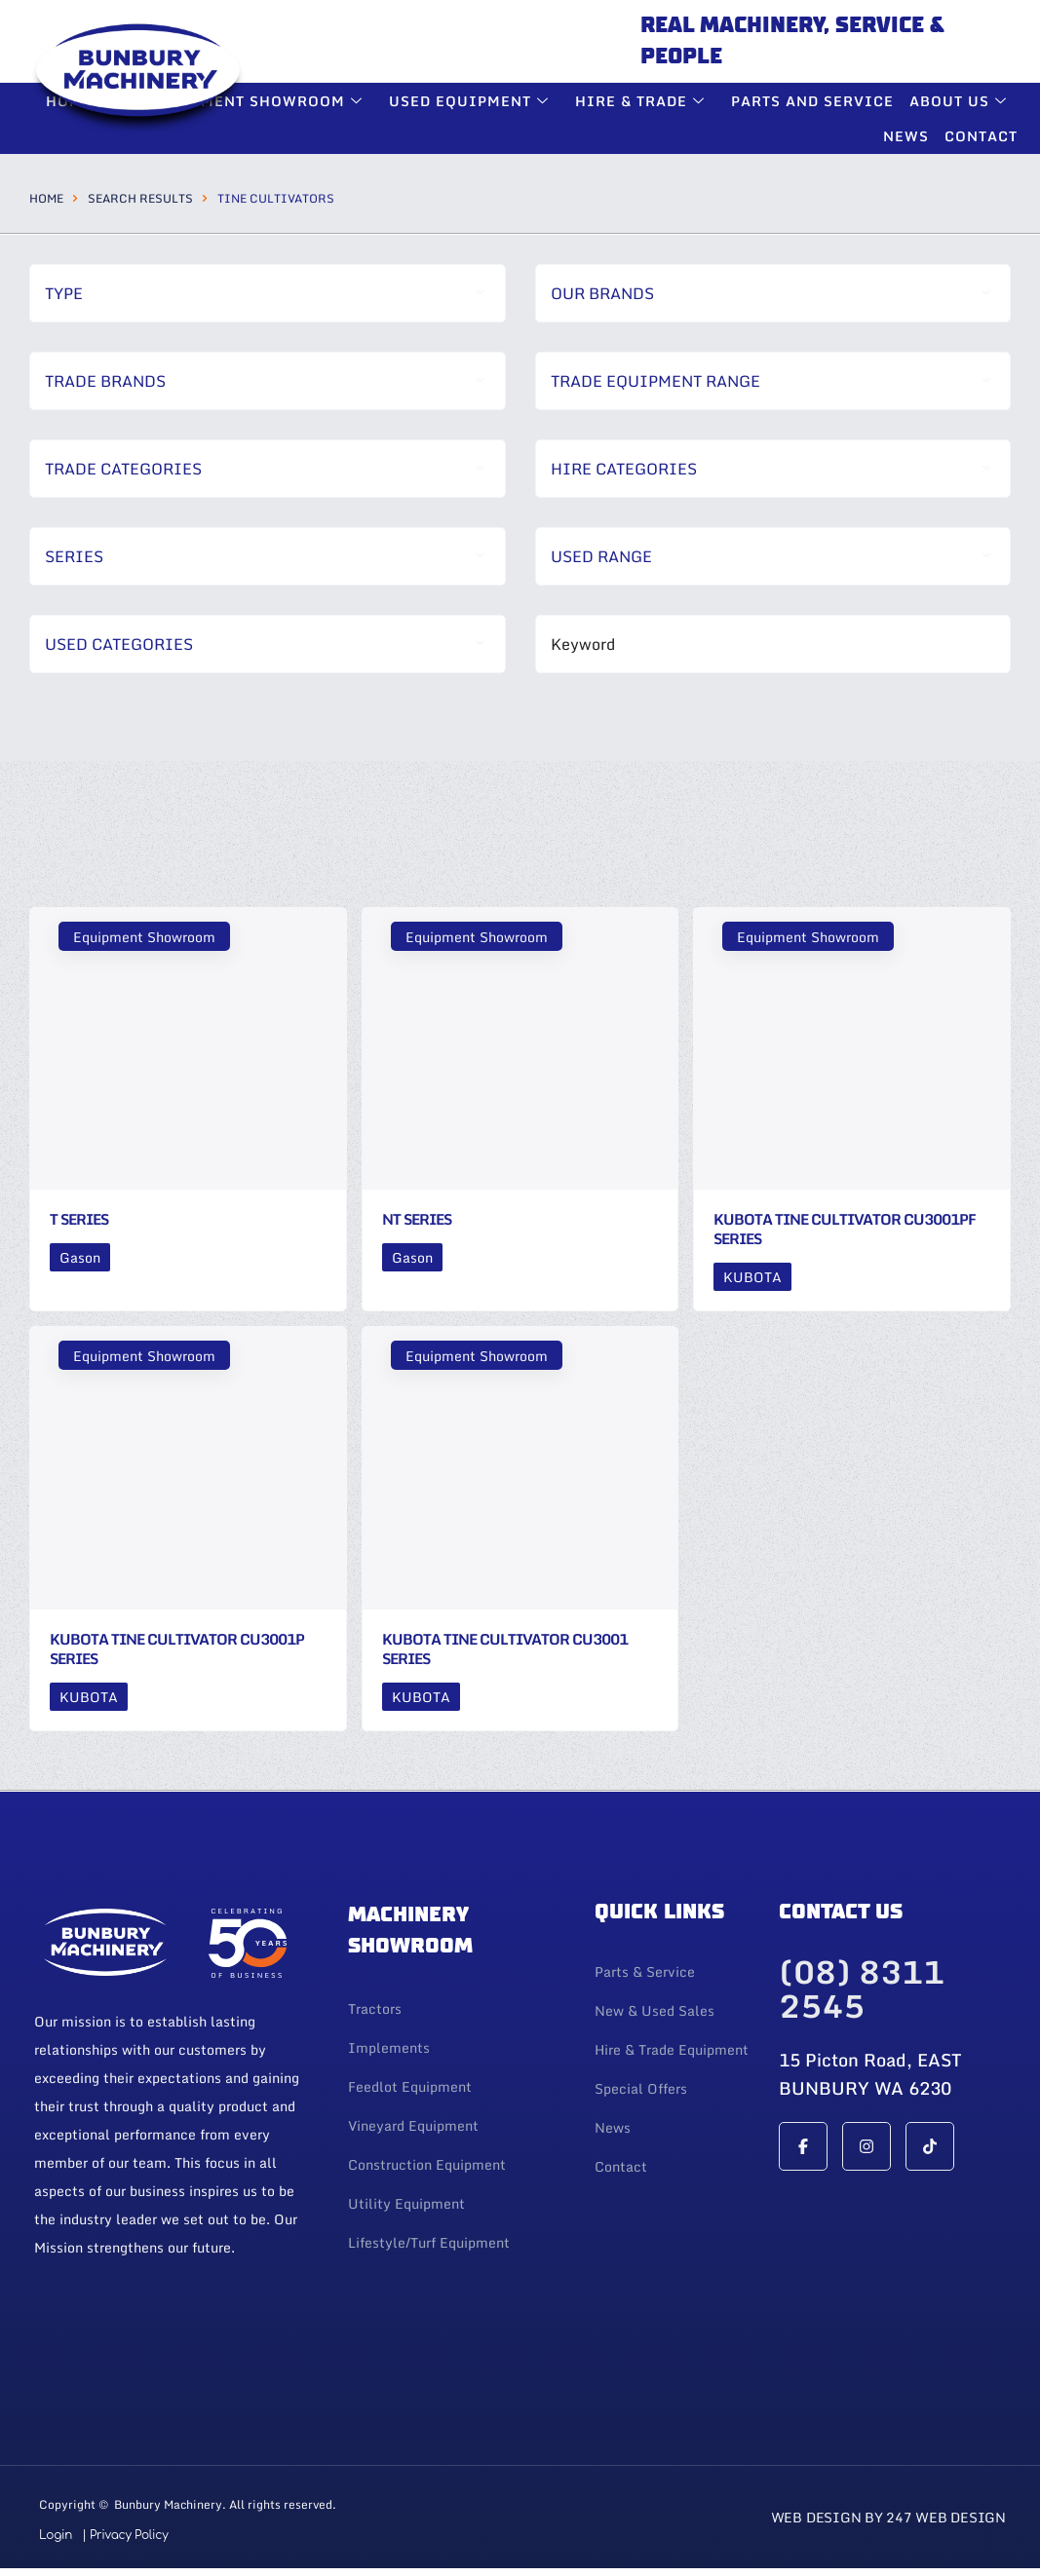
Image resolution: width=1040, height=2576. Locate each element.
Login (55, 2535)
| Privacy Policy (125, 2535)
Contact (981, 136)
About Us (960, 101)
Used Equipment (471, 101)
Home (46, 198)
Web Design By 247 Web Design (888, 2517)
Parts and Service (812, 101)
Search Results (140, 198)
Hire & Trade (642, 101)
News (906, 136)
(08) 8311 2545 (861, 1989)
